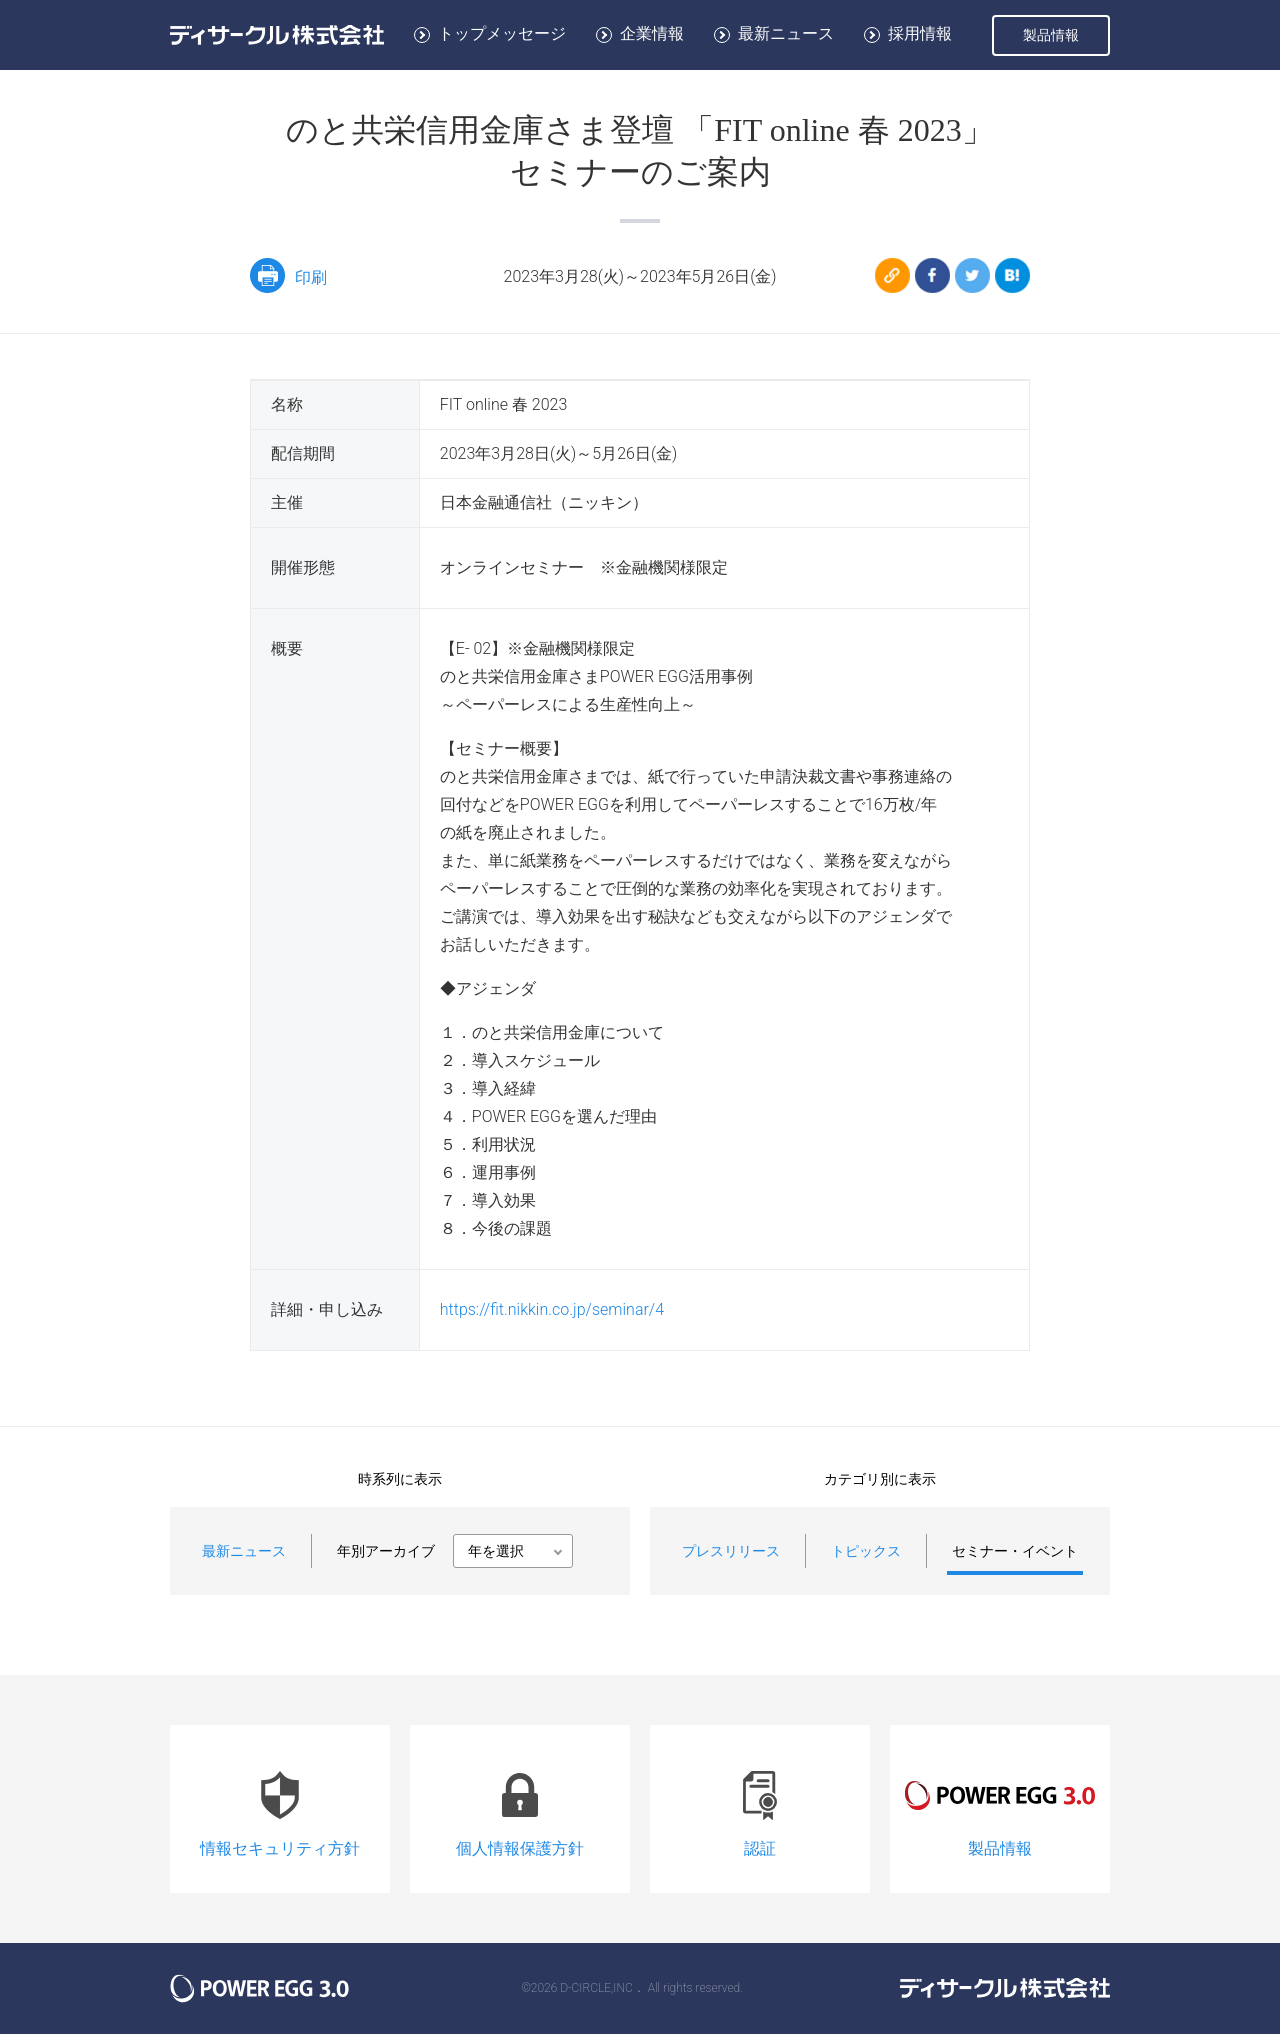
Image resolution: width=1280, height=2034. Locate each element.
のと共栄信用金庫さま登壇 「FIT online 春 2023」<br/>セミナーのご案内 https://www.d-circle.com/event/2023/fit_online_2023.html (776, 263)
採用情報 (920, 33)
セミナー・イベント (1015, 1551)
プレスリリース (731, 1551)
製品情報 (1051, 35)
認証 (760, 1806)
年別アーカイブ (386, 1551)
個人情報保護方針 (520, 1806)
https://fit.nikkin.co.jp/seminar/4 (552, 1309)
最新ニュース (786, 33)
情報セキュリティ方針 (280, 1806)
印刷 (288, 275)
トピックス (866, 1551)
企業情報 (652, 33)
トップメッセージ (502, 33)
